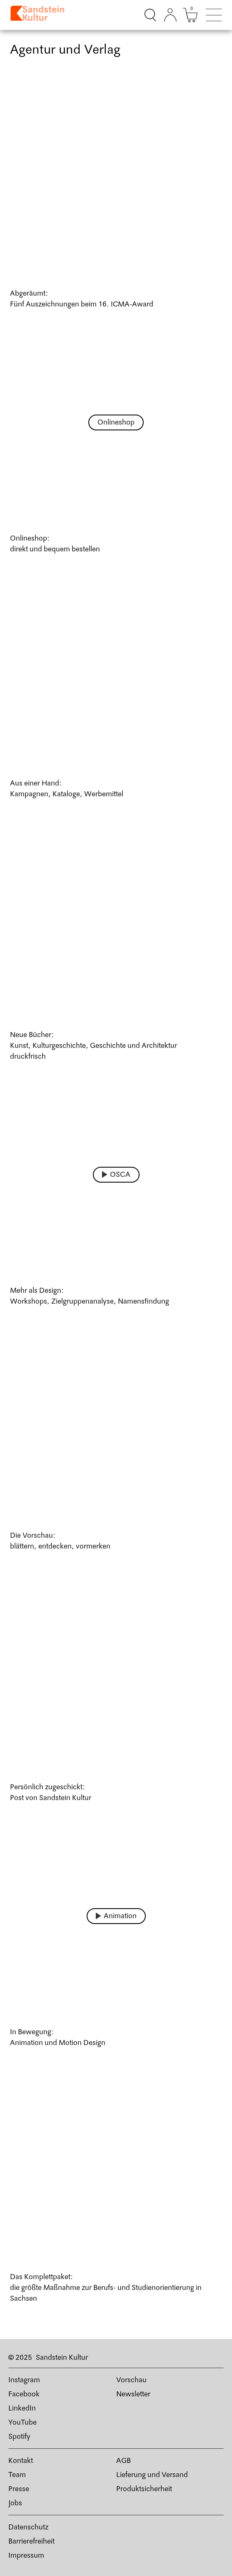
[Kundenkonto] (170, 15)
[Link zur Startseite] (40, 15)
